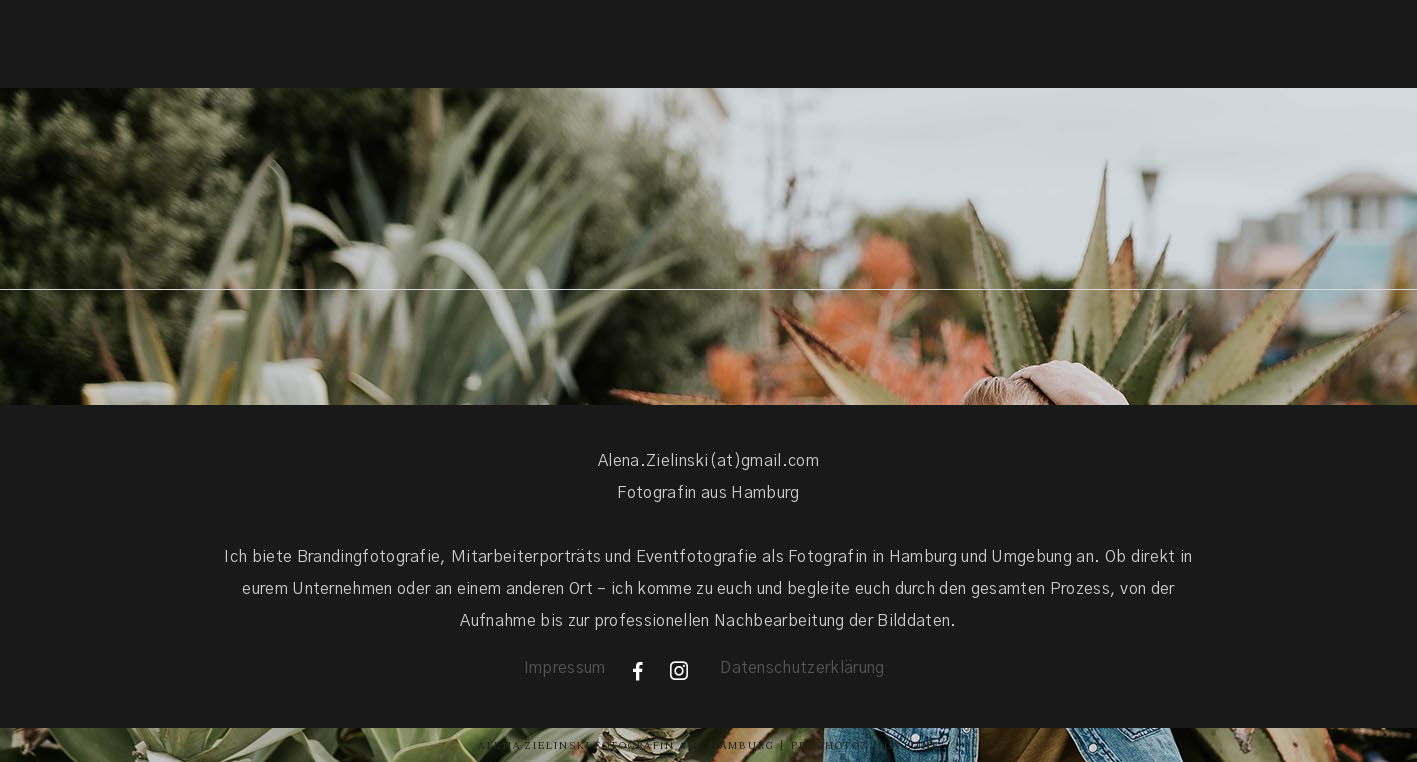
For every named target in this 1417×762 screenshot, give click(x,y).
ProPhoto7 (828, 745)
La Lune (911, 745)
